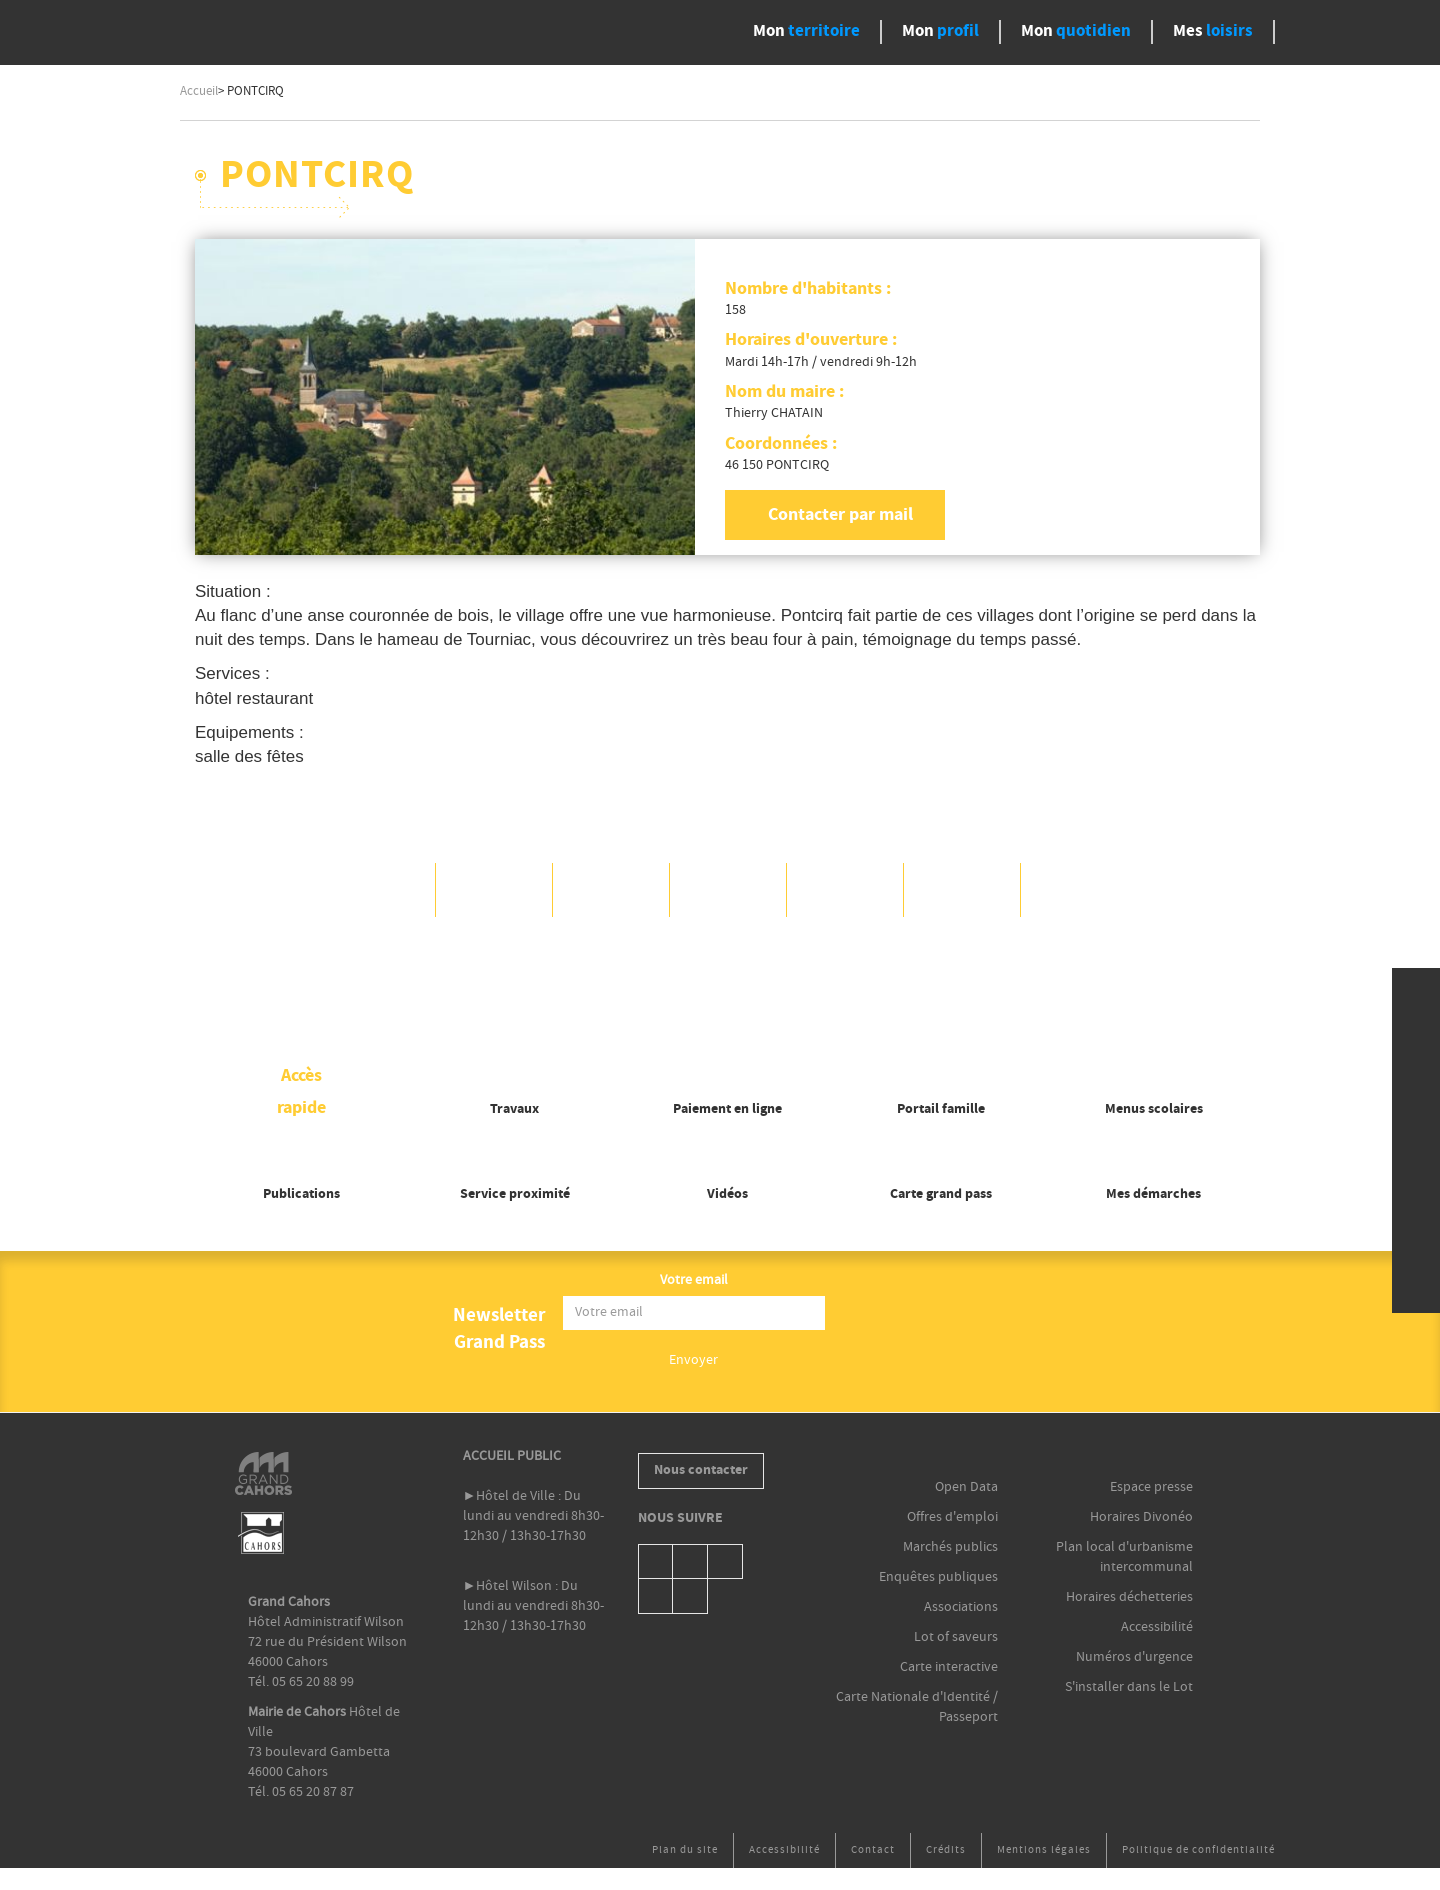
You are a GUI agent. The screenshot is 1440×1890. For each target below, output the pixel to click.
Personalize (880, 1000)
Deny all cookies (740, 1000)
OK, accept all (583, 1000)
